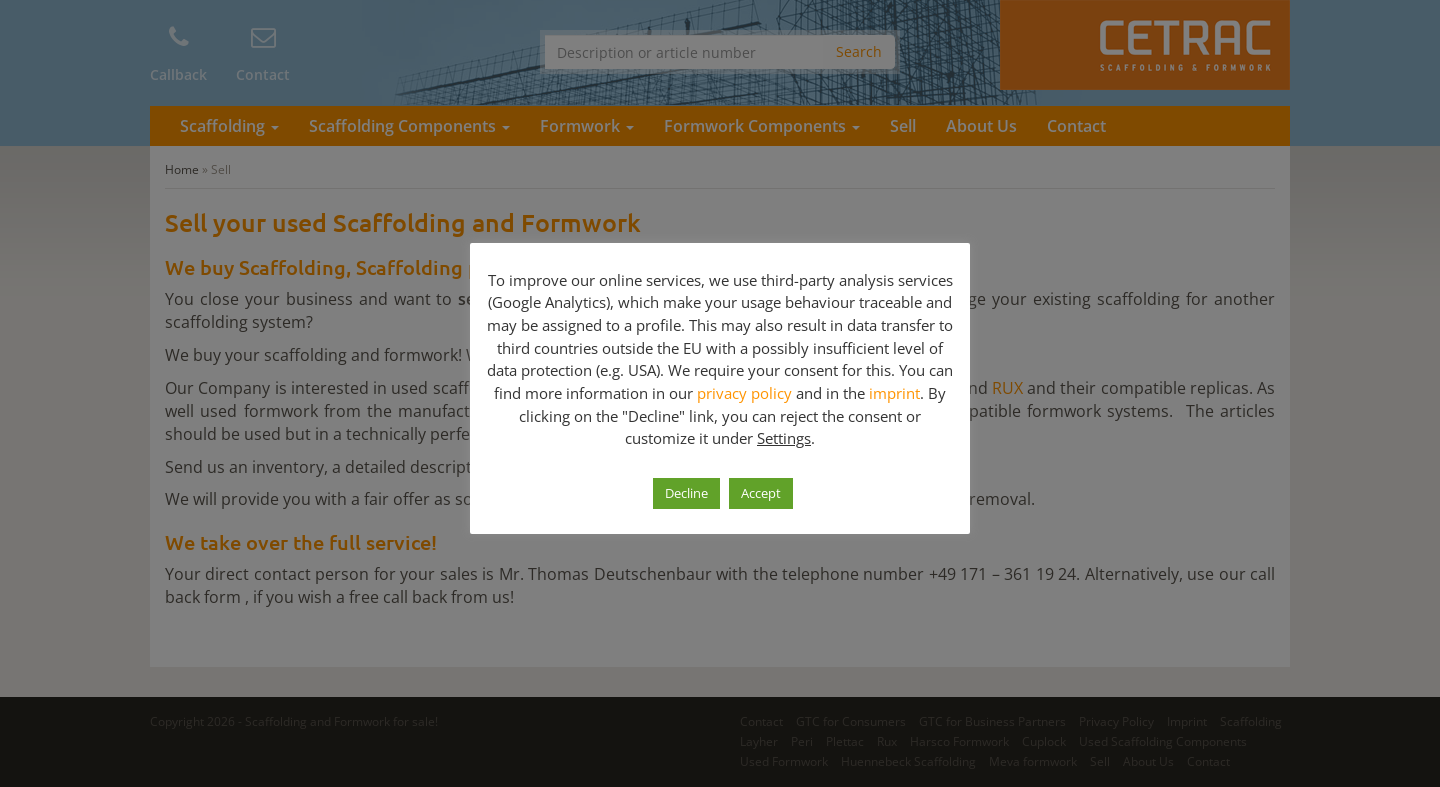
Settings (784, 438)
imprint (894, 393)
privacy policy (744, 393)
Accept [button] (761, 493)
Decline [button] (686, 493)
